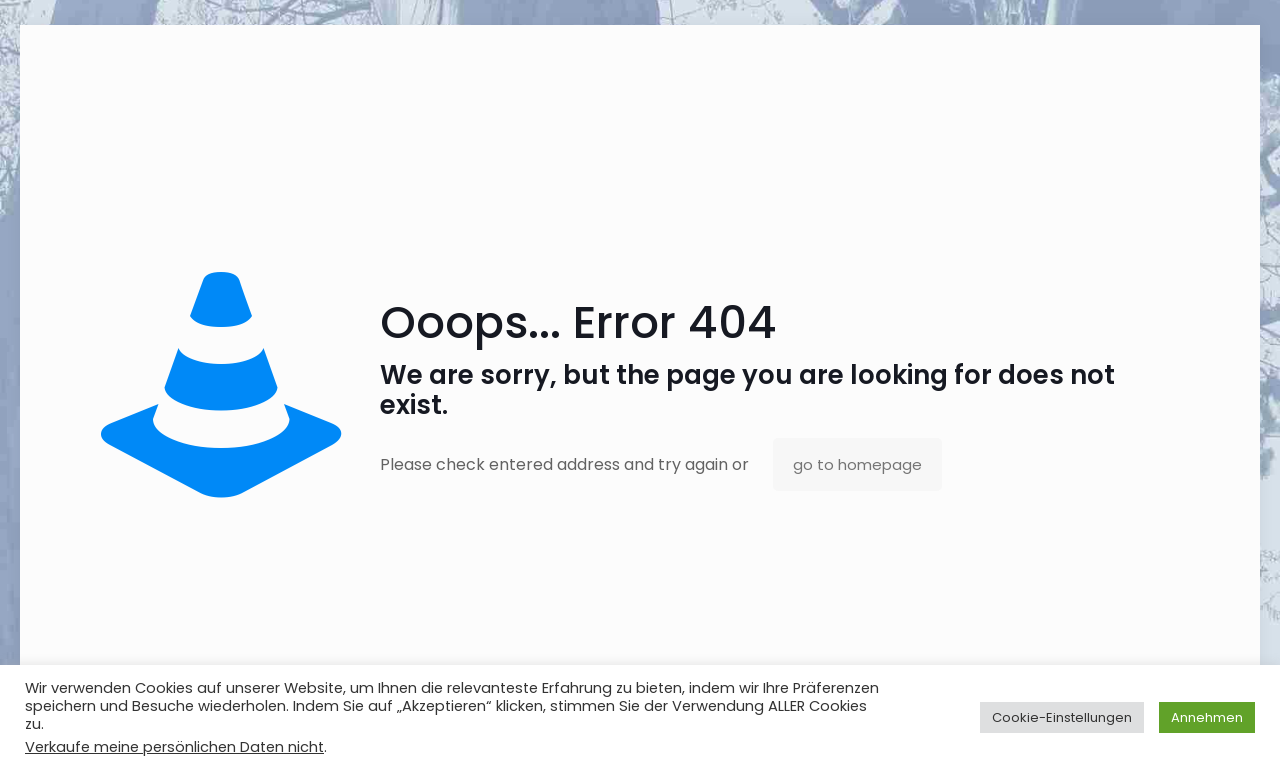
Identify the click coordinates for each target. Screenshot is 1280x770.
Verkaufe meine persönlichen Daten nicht (174, 747)
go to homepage (857, 464)
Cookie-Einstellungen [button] (1062, 717)
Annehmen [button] (1207, 717)
